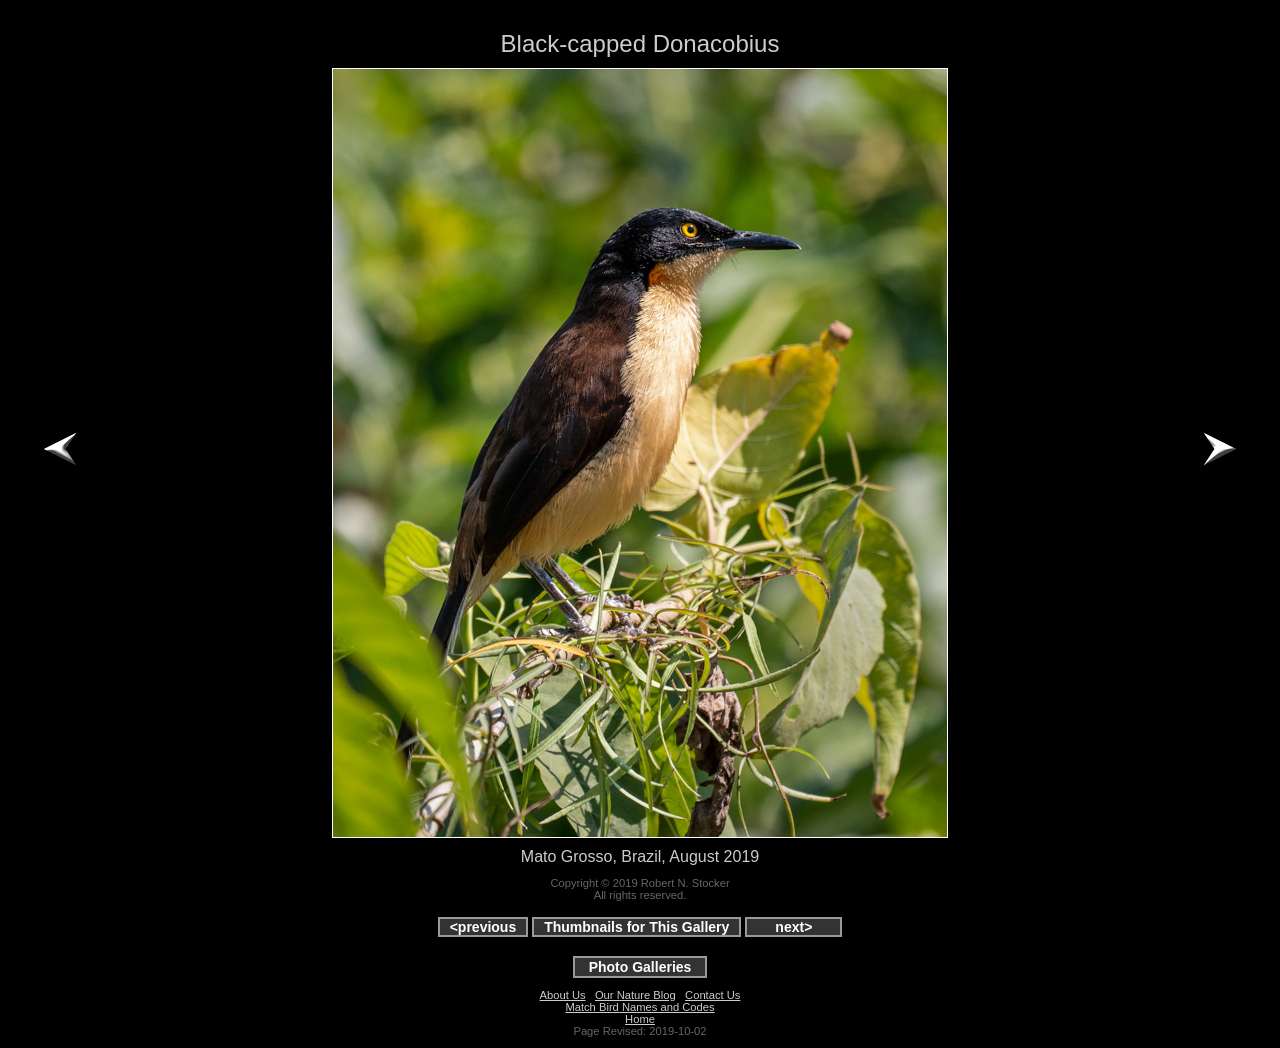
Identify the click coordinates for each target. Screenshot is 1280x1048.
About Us (563, 995)
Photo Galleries (640, 967)
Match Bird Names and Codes (639, 1007)
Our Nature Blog (635, 995)
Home (640, 1019)
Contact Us (712, 995)
